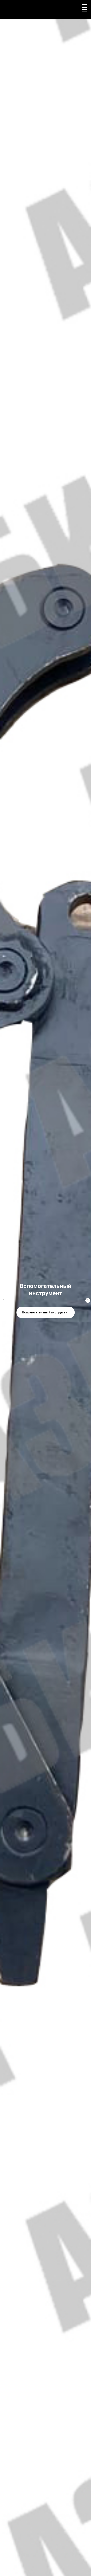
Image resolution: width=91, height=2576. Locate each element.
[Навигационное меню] (84, 6)
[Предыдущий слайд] (3, 1300)
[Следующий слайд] (87, 1300)
